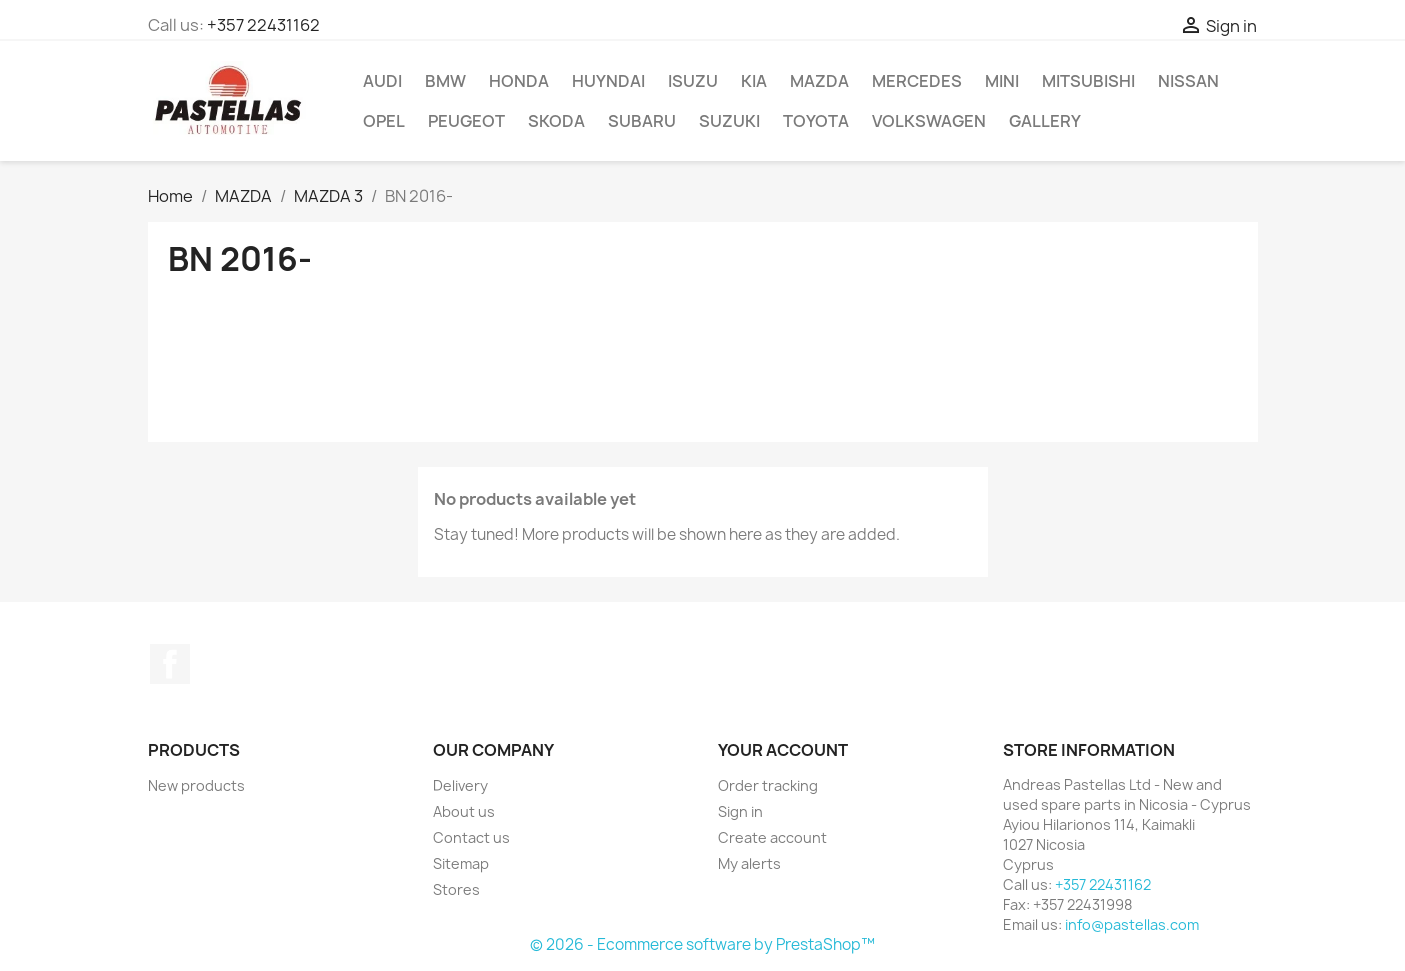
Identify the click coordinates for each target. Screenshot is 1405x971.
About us (464, 811)
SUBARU (642, 121)
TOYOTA (816, 121)
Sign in (740, 811)
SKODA (556, 121)
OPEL (384, 121)
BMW (445, 81)
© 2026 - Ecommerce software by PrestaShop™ (702, 944)
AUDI (382, 81)
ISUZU (693, 81)
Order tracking (768, 785)
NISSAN (1188, 81)
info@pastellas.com (1132, 924)
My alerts (749, 863)
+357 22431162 (263, 25)
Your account (783, 750)
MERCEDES (917, 81)
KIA (754, 81)
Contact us (471, 837)
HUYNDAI (608, 81)
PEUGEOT (466, 121)
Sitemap (461, 863)
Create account (772, 837)
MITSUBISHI (1088, 81)
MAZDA (819, 81)
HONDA (519, 81)
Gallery (1045, 121)
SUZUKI (729, 121)
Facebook (170, 664)
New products (196, 785)
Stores (456, 889)
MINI (1002, 81)
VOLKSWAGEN (929, 121)
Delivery (460, 785)
